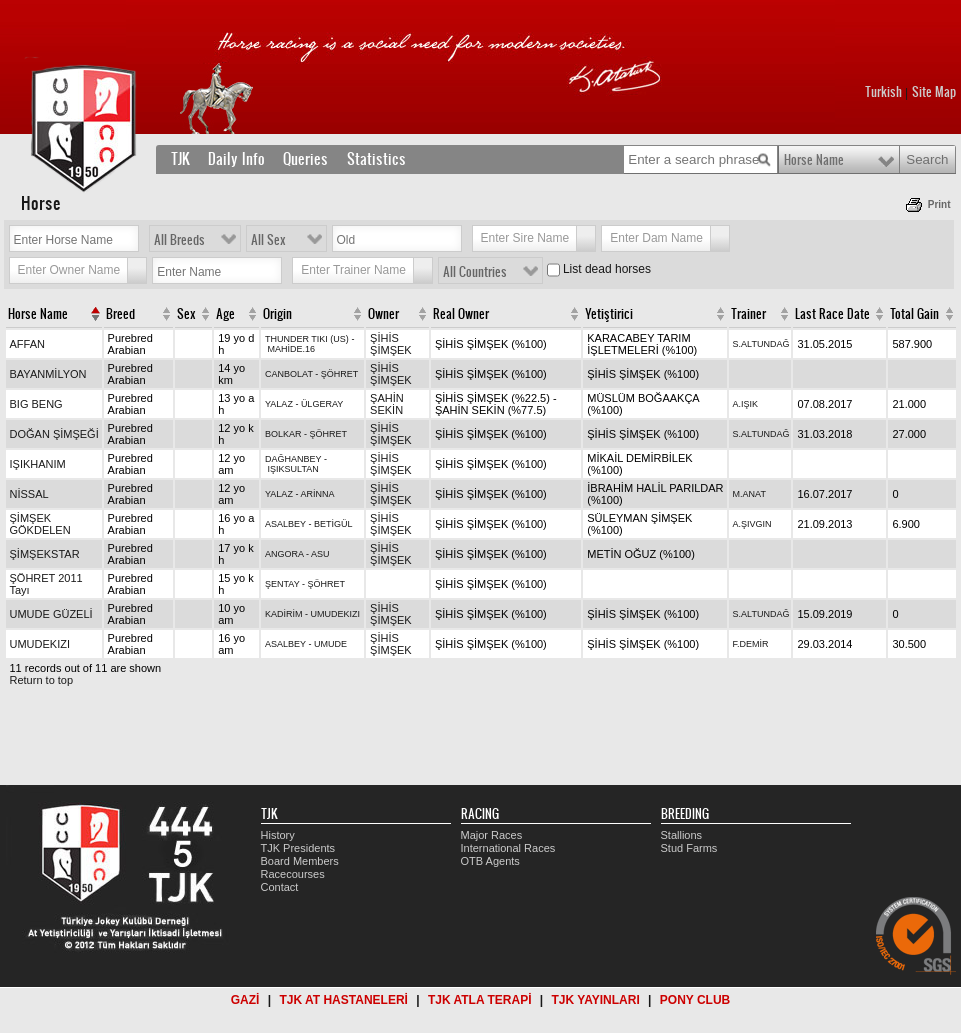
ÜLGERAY (322, 404)
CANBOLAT (289, 374)
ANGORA (284, 554)
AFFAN (27, 344)
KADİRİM (284, 614)
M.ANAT (749, 494)
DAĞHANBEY (293, 459)
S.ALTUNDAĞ (761, 344)
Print (939, 204)
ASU (320, 554)
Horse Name (814, 160)
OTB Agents (490, 861)
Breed (120, 314)
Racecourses (293, 874)
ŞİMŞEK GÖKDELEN (40, 524)
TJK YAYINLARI (596, 1000)
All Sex (268, 240)
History (278, 835)
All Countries (475, 272)
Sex (186, 314)
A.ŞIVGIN (752, 524)
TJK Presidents (298, 848)
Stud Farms (689, 848)
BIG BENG (36, 404)
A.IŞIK (746, 404)
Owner (383, 314)
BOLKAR (283, 434)
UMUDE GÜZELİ (51, 614)
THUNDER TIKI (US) (307, 339)
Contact (280, 887)
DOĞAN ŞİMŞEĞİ (54, 434)
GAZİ (245, 1000)
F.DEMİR (751, 644)
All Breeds (179, 240)
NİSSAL (29, 494)
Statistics (376, 159)
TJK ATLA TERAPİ (480, 1000)
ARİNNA (317, 494)
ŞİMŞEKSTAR (45, 554)
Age (225, 314)
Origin (277, 314)
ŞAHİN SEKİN (387, 404)
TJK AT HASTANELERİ (343, 1000)
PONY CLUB (695, 1000)
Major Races (492, 835)
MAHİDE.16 (292, 349)
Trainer (748, 314)
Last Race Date (832, 314)
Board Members (300, 861)
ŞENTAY (282, 584)
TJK (180, 159)
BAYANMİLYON (48, 374)
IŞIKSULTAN (293, 469)
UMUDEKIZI (336, 614)
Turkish (883, 92)
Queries (305, 159)
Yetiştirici (609, 314)
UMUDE (330, 644)
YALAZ (279, 404)
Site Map (934, 92)
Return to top (42, 680)
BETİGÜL (333, 524)
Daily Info (236, 159)
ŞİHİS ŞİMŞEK (391, 344)
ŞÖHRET (340, 374)
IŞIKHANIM (38, 464)
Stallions (682, 835)
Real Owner (461, 314)
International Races (508, 848)
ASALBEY (285, 524)
